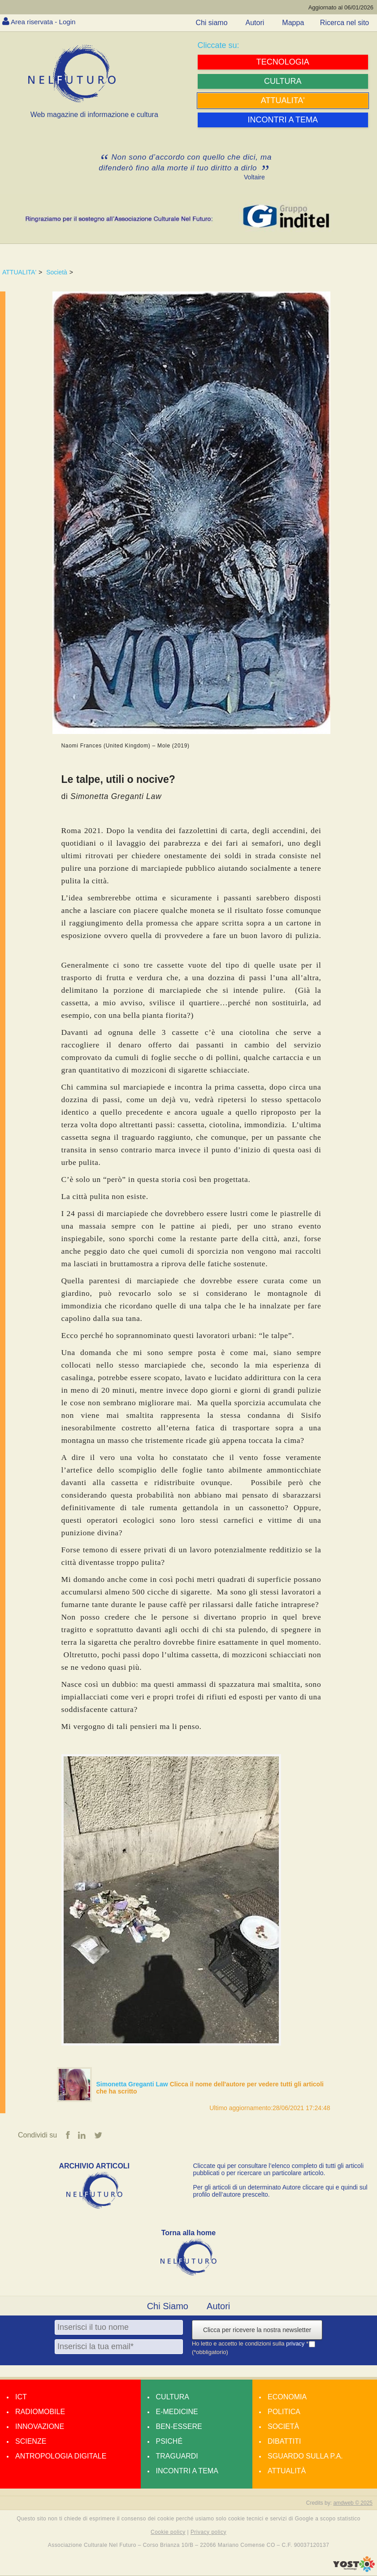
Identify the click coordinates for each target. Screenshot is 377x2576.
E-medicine (177, 2412)
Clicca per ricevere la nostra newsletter (257, 2330)
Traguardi (177, 2456)
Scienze (30, 2442)
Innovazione (39, 2427)
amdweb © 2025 (353, 2503)
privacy (296, 2344)
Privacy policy (208, 2532)
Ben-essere (179, 2427)
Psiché (169, 2442)
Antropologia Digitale (60, 2456)
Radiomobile (40, 2412)
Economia (287, 2397)
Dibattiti (284, 2442)
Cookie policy (168, 2532)
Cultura (172, 2397)
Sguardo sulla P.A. (305, 2456)
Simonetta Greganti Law (133, 2084)
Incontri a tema (187, 2471)
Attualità (287, 2471)
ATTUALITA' (19, 272)
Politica (284, 2412)
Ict (21, 2397)
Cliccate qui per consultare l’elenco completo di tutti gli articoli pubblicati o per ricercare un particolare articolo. (278, 2170)
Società (56, 272)
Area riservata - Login (45, 22)
